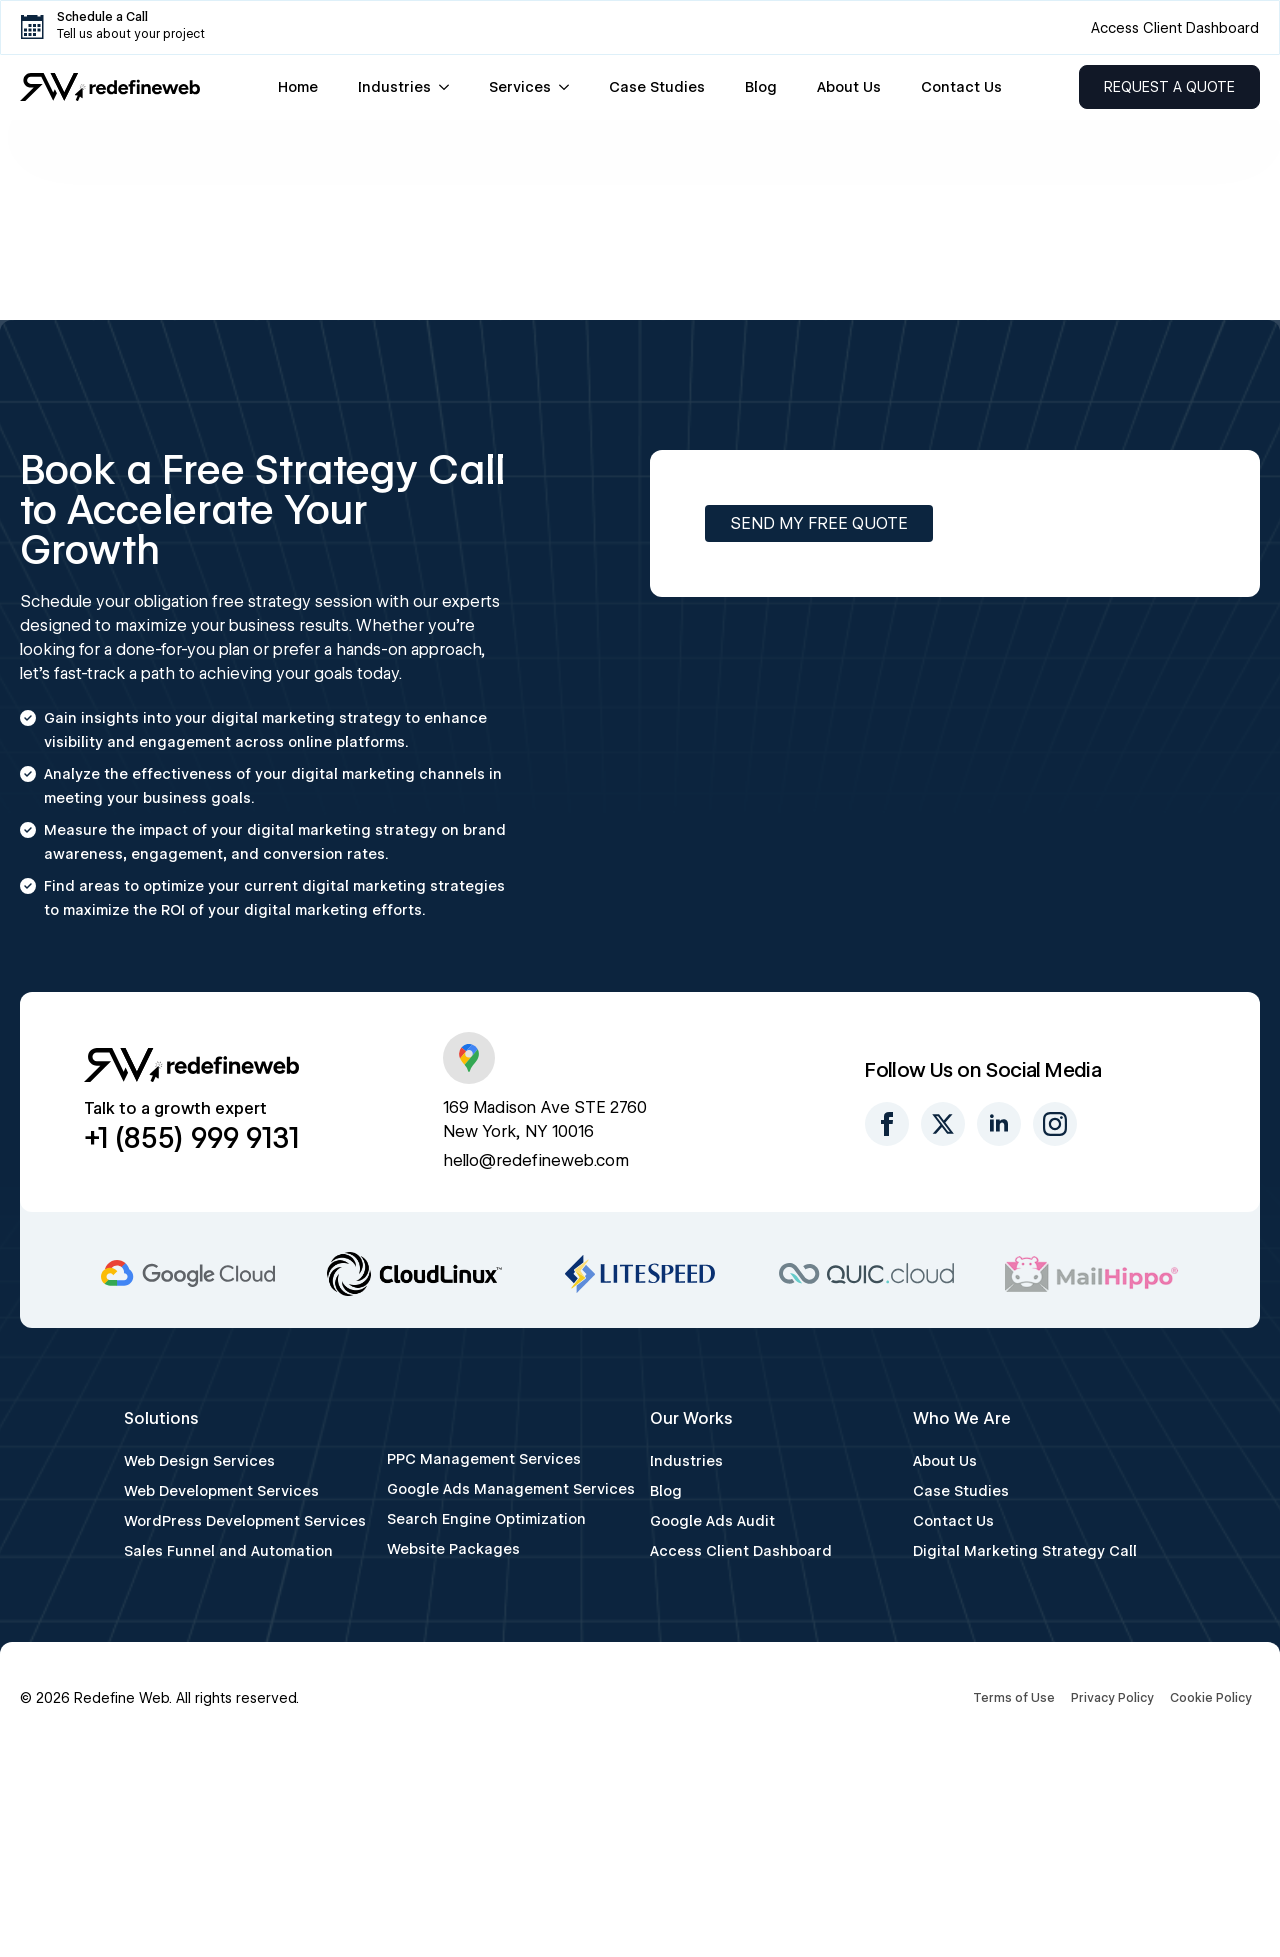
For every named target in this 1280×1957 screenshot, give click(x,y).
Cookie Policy (1211, 1697)
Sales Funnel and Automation (228, 1551)
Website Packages (453, 1549)
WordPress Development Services (245, 1521)
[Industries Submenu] (450, 87)
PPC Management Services (484, 1459)
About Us (849, 87)
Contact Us (961, 87)
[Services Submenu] (570, 87)
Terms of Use (1014, 1697)
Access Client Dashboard (741, 1551)
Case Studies (657, 87)
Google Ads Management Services (508, 1489)
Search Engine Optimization (486, 1519)
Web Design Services (199, 1461)
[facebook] (887, 1124)
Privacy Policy (1112, 1697)
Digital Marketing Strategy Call (1025, 1551)
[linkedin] (999, 1124)
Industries (394, 87)
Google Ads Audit (712, 1521)
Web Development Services (221, 1491)
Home (298, 87)
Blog (761, 87)
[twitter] (943, 1124)
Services (520, 87)
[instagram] (1055, 1124)
